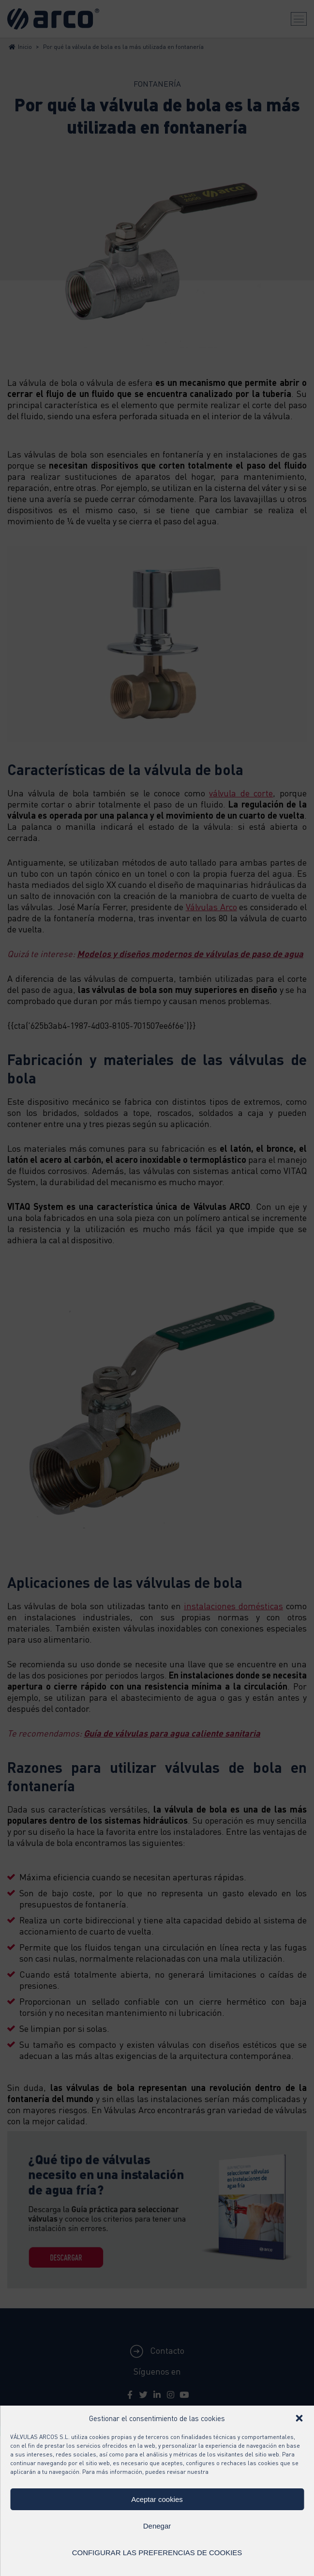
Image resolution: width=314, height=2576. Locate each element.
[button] (299, 2418)
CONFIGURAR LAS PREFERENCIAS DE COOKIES (157, 2552)
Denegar (157, 2526)
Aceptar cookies (157, 2499)
